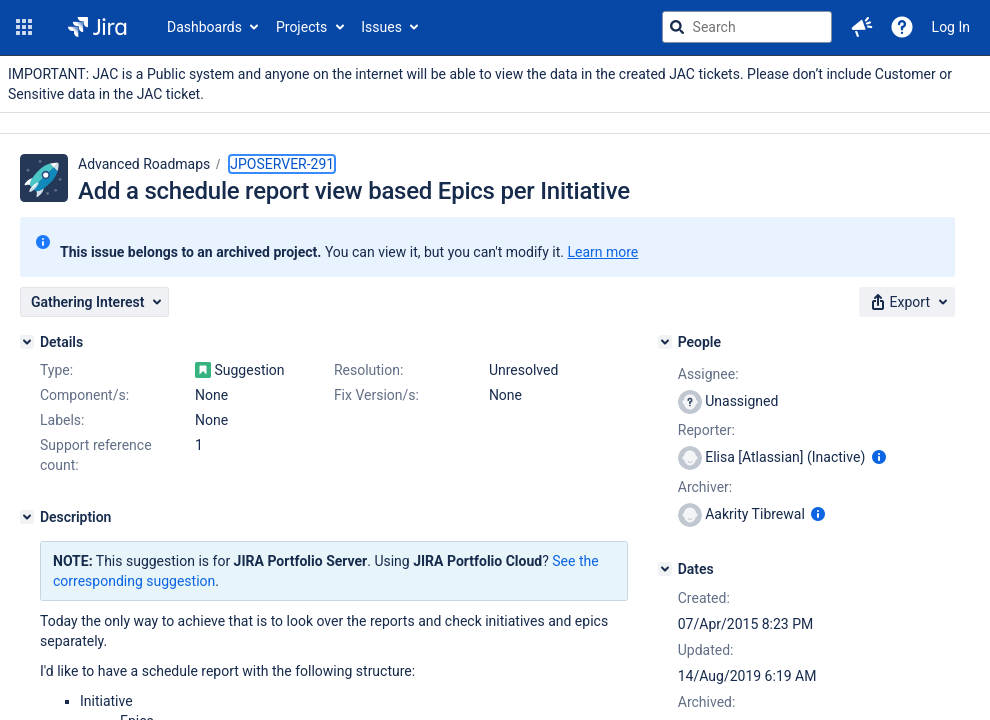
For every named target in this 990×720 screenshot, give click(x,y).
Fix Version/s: (376, 395)
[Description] (27, 517)
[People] (665, 342)
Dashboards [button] (204, 27)
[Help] (902, 27)
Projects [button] (301, 27)
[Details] (27, 342)
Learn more (602, 252)
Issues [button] (381, 27)
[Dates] (665, 569)
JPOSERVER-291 (282, 164)
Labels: (62, 420)
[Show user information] (879, 457)
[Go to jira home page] (97, 27)
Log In (951, 27)
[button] (24, 27)
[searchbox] (747, 27)
